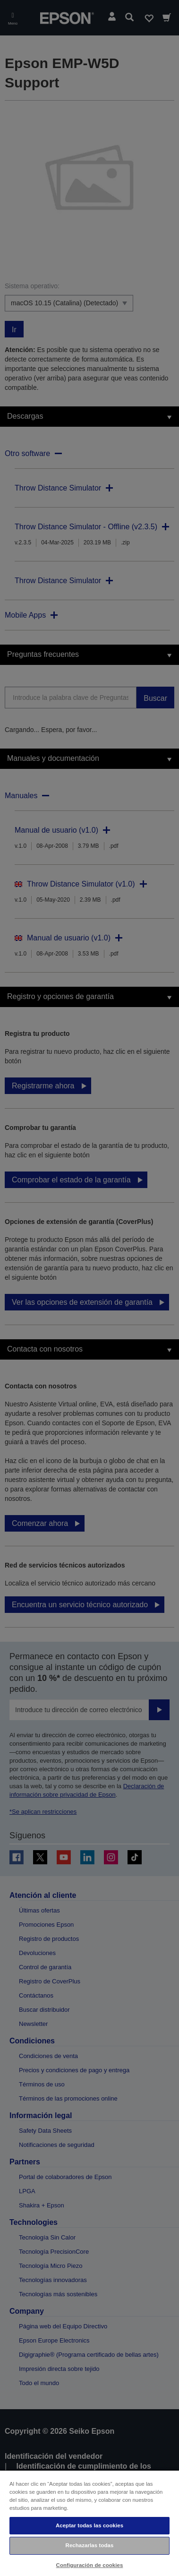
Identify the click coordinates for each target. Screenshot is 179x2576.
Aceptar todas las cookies (89, 2525)
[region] (89, 2523)
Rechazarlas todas (90, 2545)
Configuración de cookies (89, 2565)
